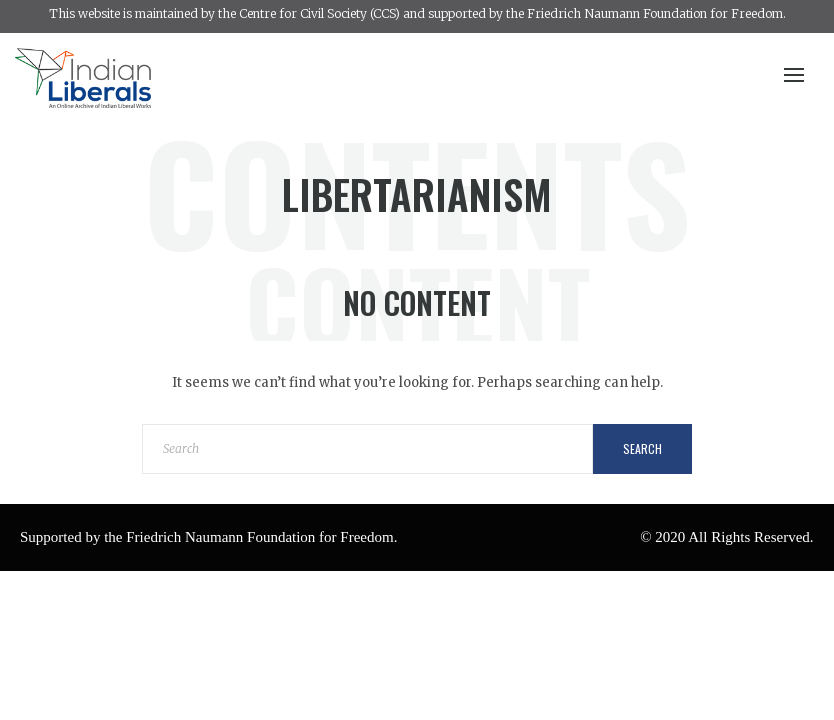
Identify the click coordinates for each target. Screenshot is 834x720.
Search (642, 448)
